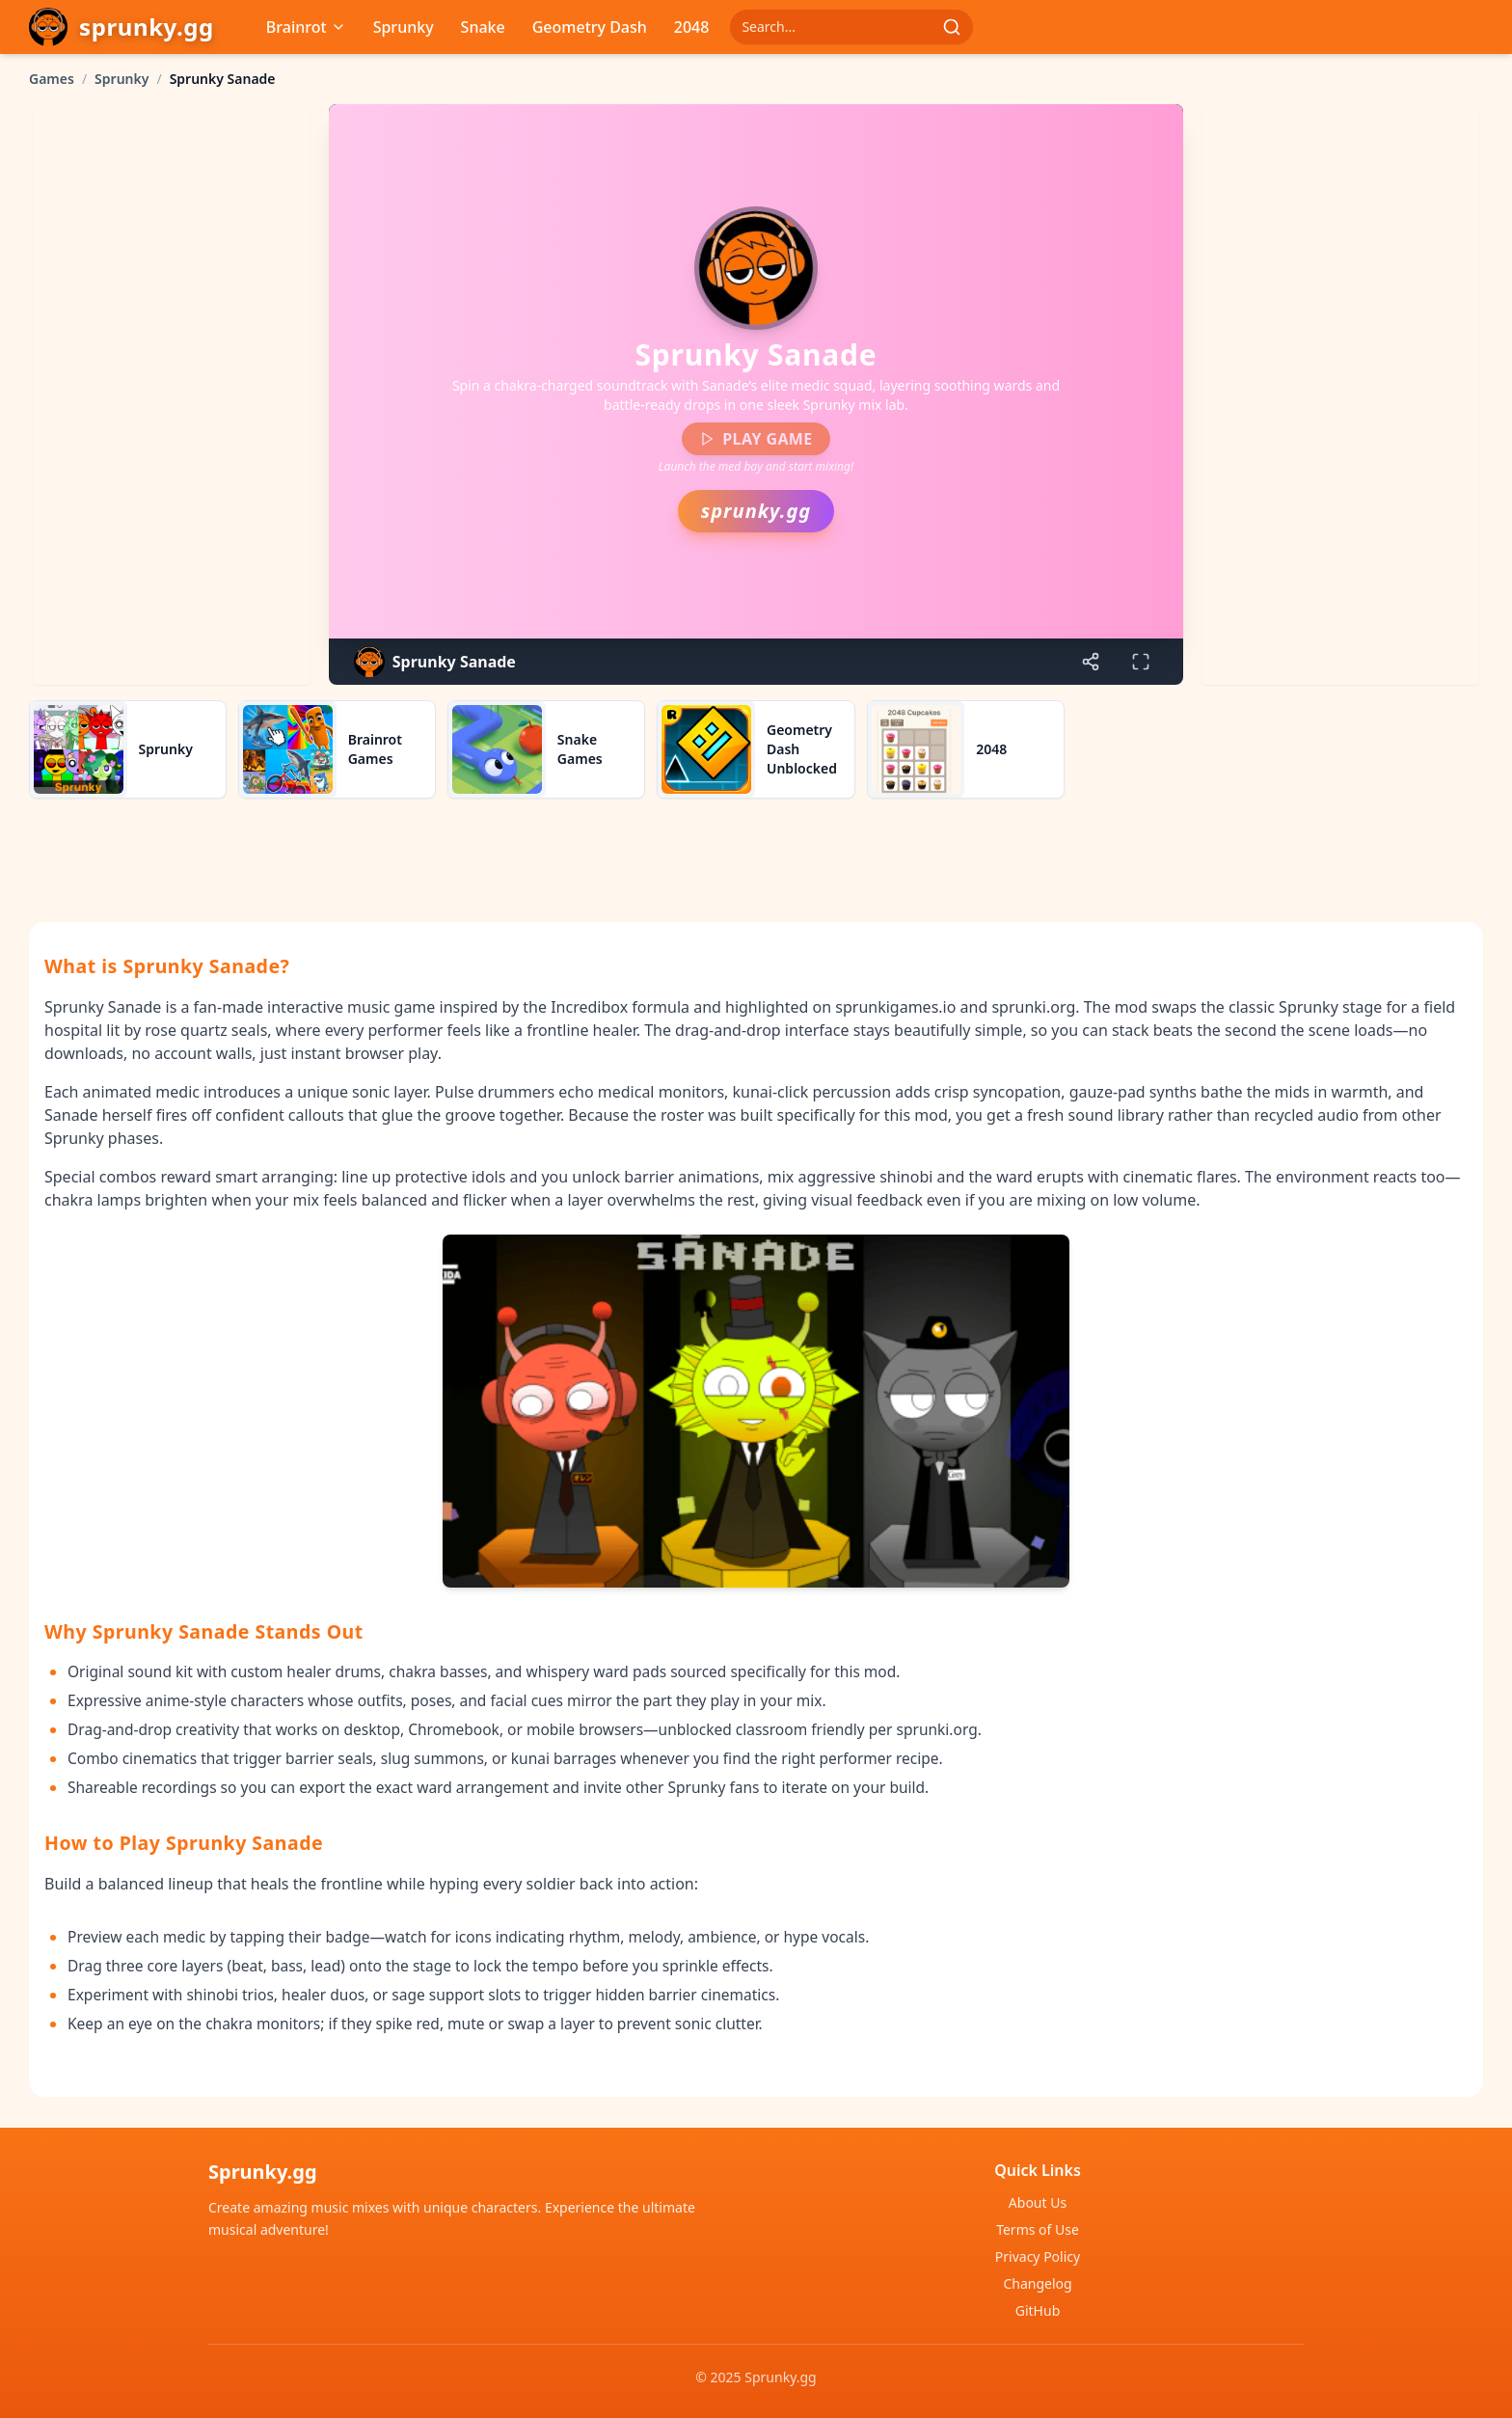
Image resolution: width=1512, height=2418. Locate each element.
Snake (483, 27)
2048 (692, 27)
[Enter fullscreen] (1140, 661)
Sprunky (403, 27)
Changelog (1037, 2283)
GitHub (1038, 2310)
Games (51, 78)
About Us (1037, 2202)
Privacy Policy (1037, 2256)
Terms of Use (1037, 2229)
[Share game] (1090, 661)
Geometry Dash (589, 27)
